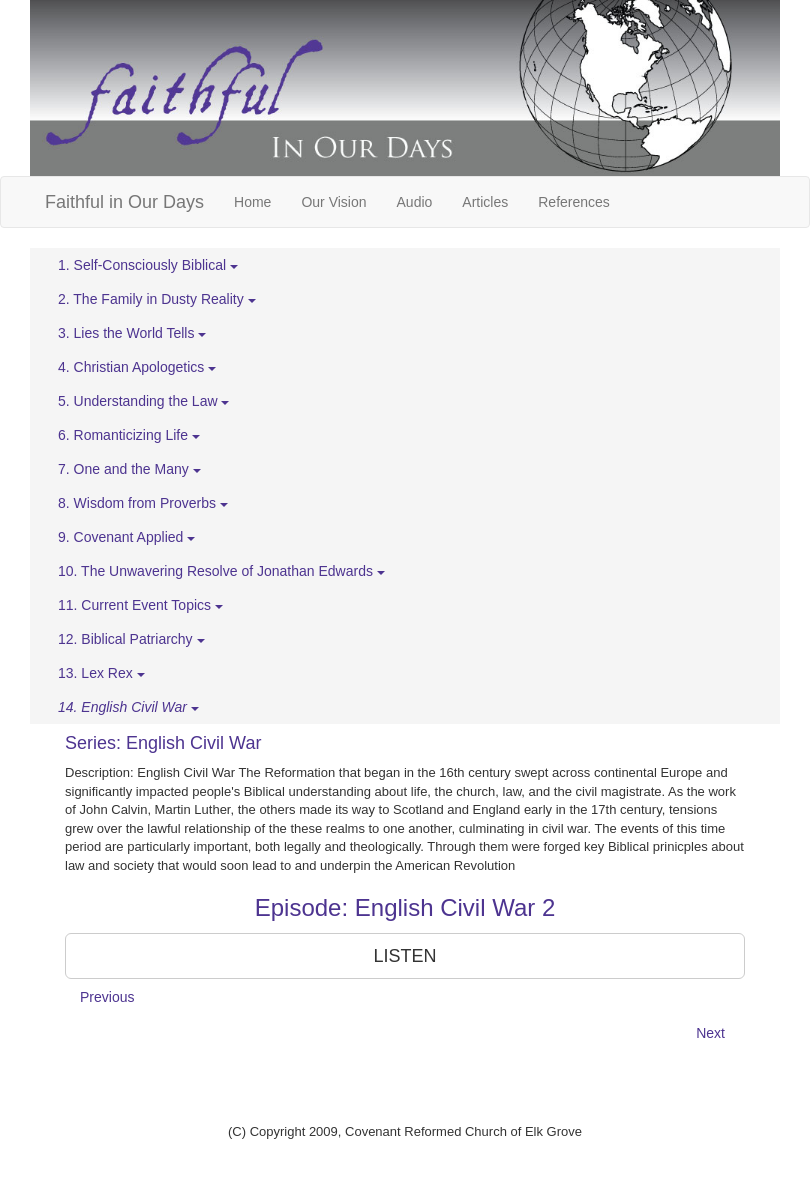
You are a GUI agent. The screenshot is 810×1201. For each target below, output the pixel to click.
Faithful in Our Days (124, 202)
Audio (415, 202)
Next (710, 1033)
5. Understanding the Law (143, 401)
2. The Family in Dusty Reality (157, 299)
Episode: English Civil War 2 (405, 907)
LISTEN (404, 956)
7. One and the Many (129, 469)
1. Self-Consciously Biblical (148, 265)
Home (252, 202)
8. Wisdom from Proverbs (143, 503)
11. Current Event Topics (140, 605)
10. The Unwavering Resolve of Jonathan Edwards (221, 571)
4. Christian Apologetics (137, 367)
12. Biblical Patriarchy (131, 639)
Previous (107, 997)
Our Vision (333, 202)
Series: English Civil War (163, 743)
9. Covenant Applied (126, 537)
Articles (485, 202)
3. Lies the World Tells (132, 333)
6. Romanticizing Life (129, 435)
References (574, 202)
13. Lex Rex (101, 673)
